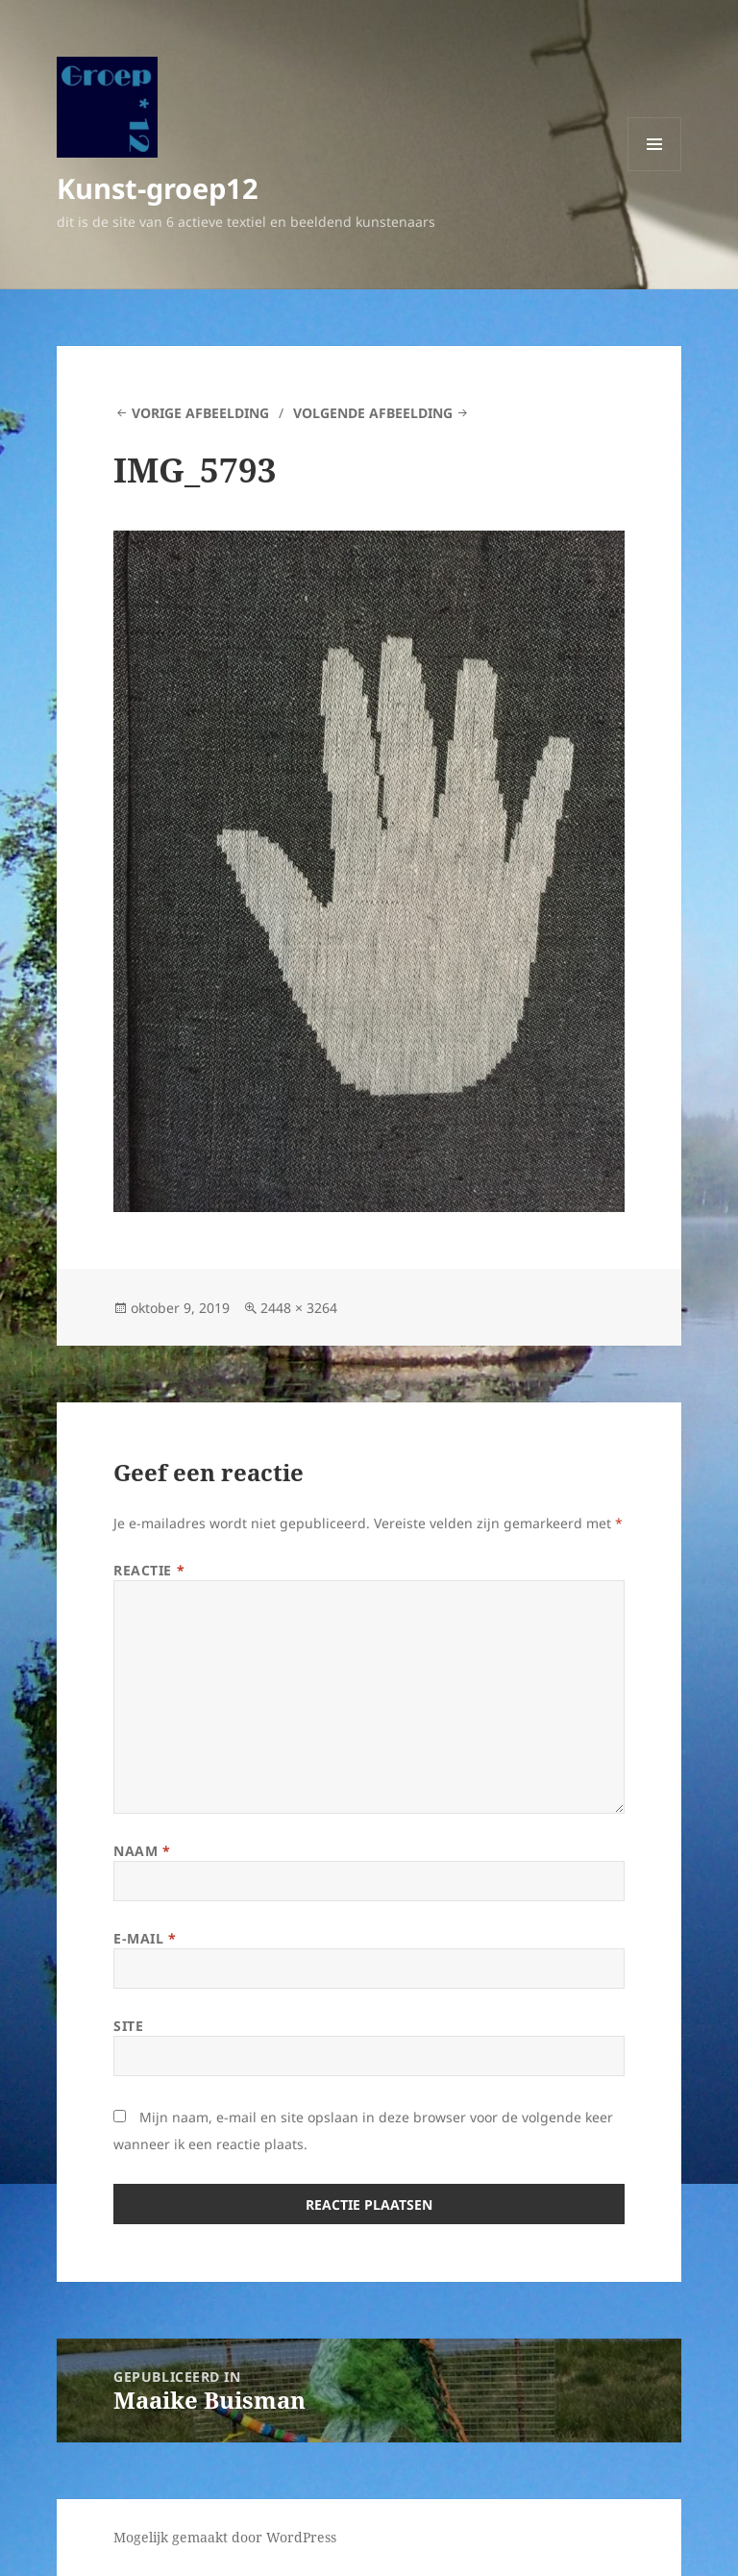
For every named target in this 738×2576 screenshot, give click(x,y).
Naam (141, 1851)
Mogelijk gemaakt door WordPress (224, 2537)
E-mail (144, 1938)
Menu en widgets (654, 170)
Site (128, 2026)
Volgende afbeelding (373, 413)
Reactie (148, 1570)
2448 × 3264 (298, 1308)
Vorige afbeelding (200, 413)
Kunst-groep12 (157, 188)
